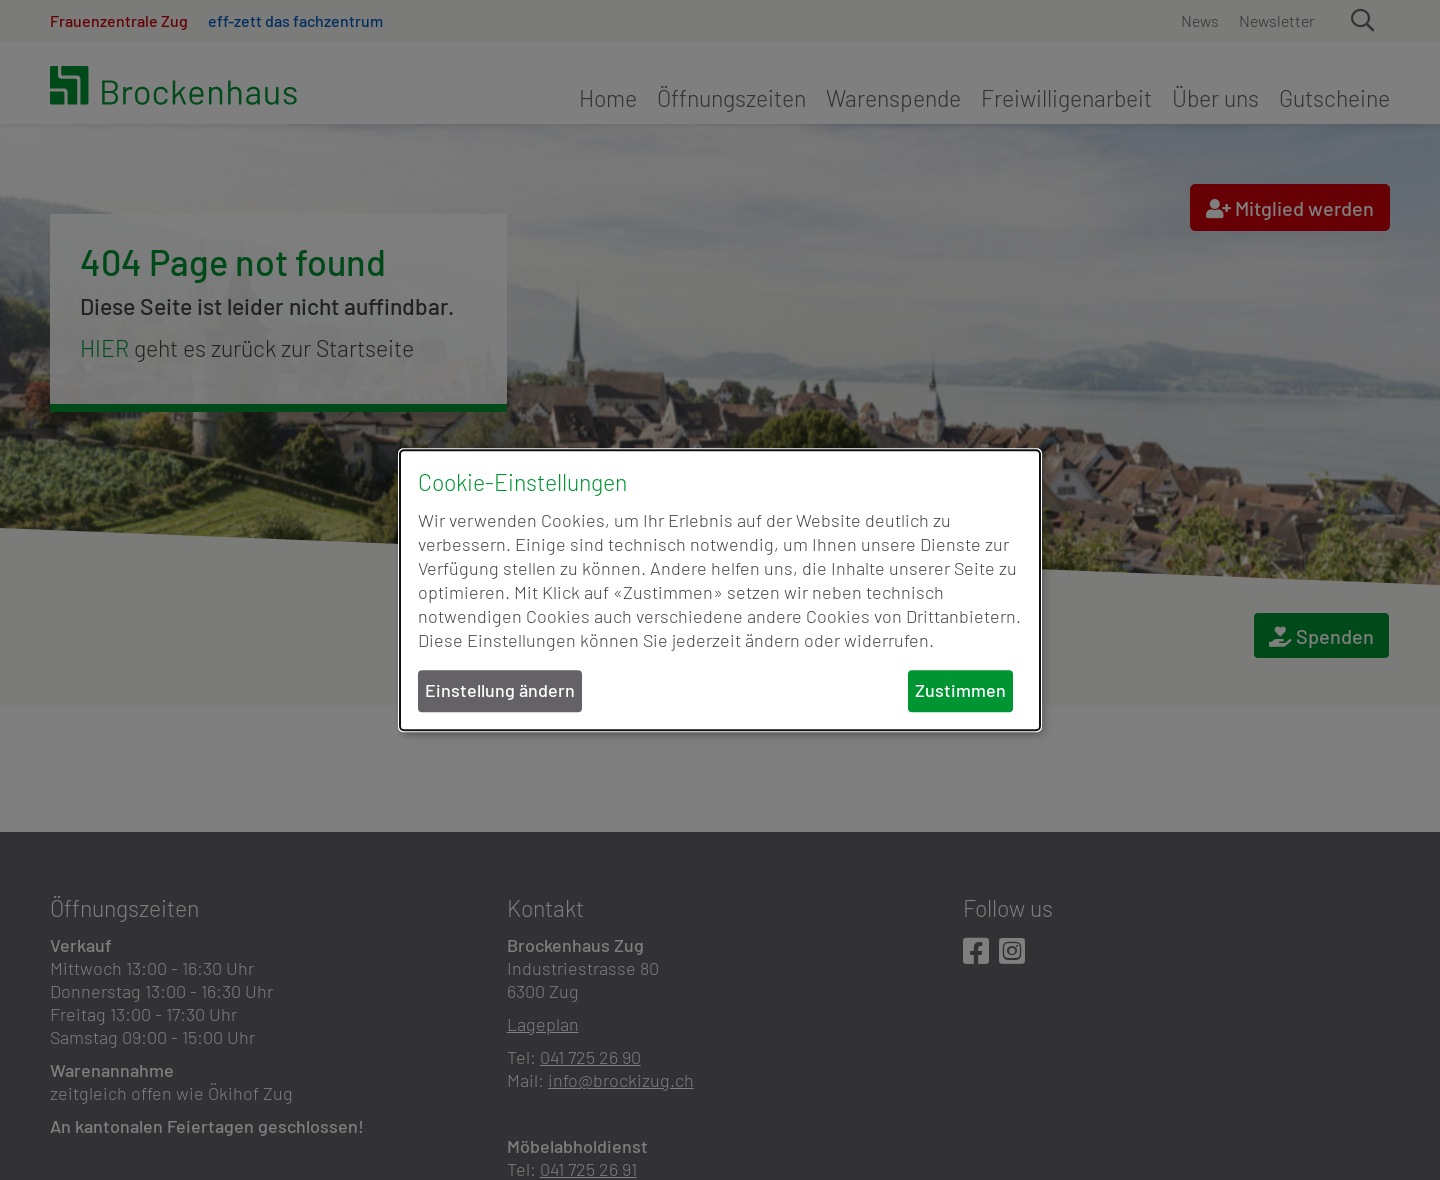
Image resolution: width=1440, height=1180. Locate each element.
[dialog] (720, 590)
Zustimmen (960, 691)
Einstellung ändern (500, 691)
